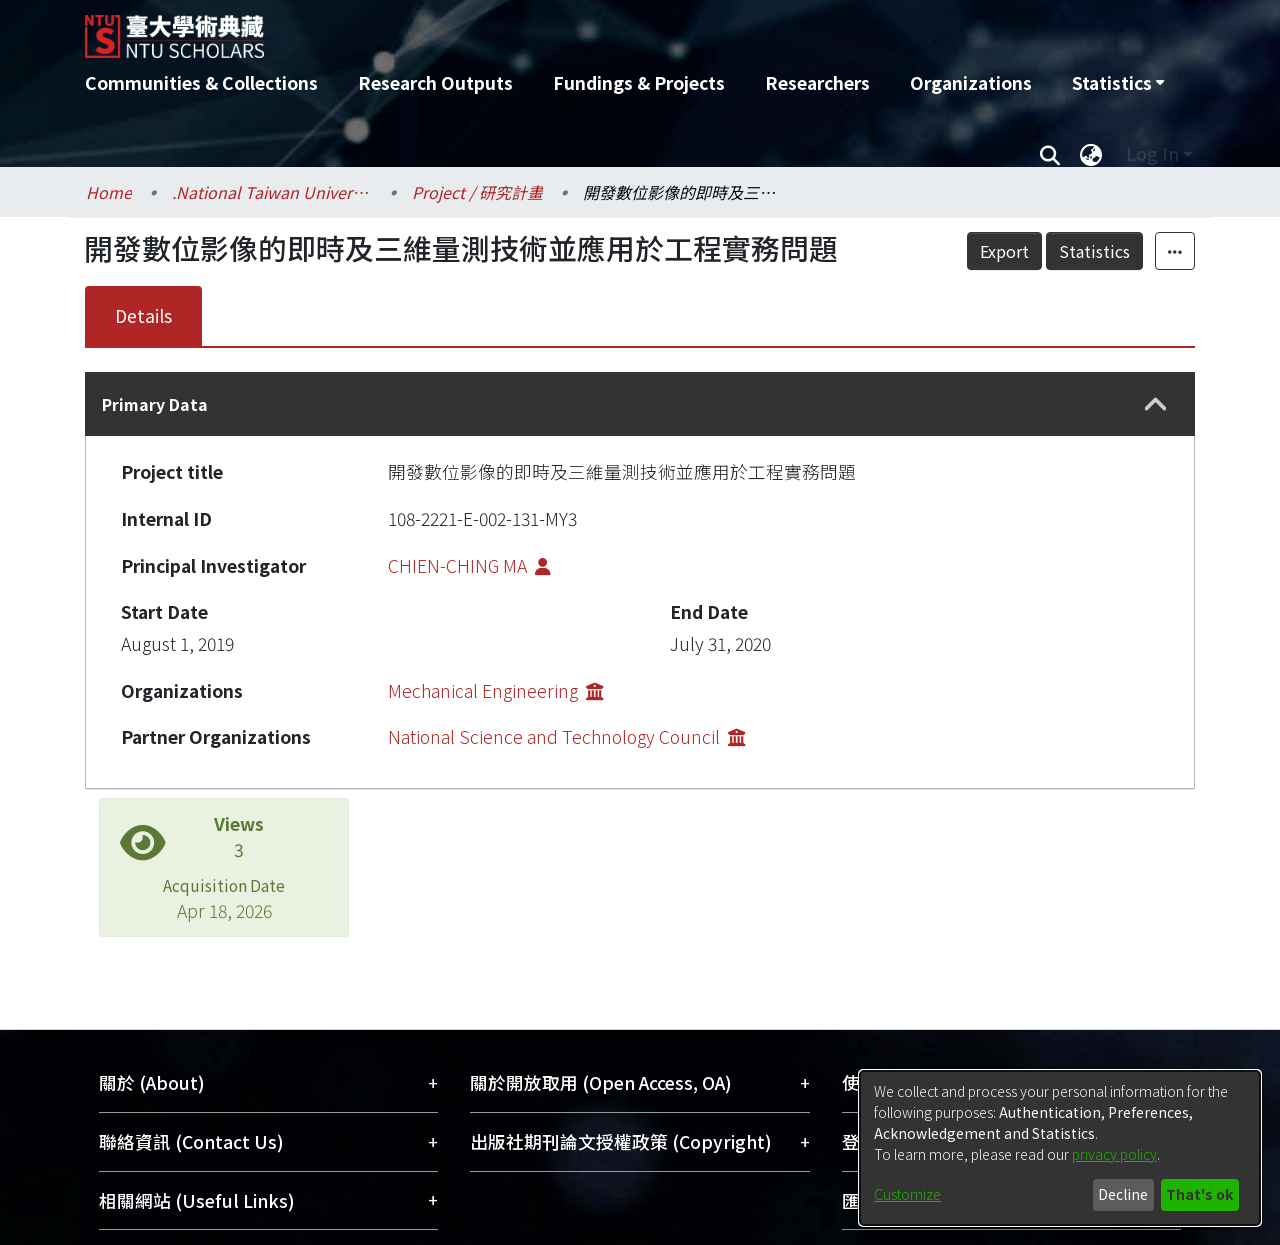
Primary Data (155, 404)
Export (1004, 251)
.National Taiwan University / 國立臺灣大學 (272, 192)
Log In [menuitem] (1152, 153)
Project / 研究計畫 (477, 192)
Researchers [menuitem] (817, 82)
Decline (1123, 1194)
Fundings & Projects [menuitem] (639, 82)
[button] (1156, 404)
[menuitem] (1118, 83)
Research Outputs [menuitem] (435, 82)
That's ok (1199, 1194)
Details (143, 315)
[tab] (640, 404)
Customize (907, 1194)
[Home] (532, 29)
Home (109, 192)
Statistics (1094, 251)
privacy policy (1114, 1154)
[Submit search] (1049, 154)
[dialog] (1060, 1148)
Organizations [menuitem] (971, 82)
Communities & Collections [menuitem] (201, 82)
